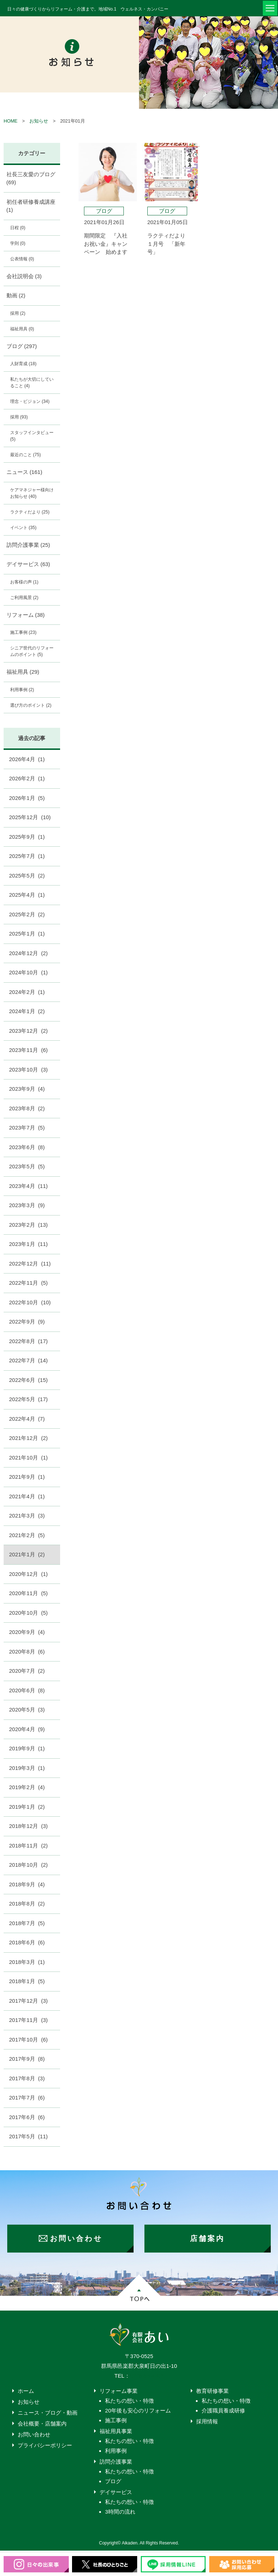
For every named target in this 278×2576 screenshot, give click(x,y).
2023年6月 (27, 1147)
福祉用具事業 (116, 2431)
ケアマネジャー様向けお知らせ (32, 493)
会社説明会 (24, 276)
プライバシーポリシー (45, 2445)
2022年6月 (28, 1380)
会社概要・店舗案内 (42, 2423)
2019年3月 (27, 1768)
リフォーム (26, 615)
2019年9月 (27, 1748)
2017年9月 (27, 2059)
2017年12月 (28, 2001)
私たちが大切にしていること (32, 382)
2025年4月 (27, 895)
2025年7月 (27, 856)
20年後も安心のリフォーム (138, 2410)
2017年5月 (28, 2136)
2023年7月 (27, 1127)
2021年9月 (27, 1477)
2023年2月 (28, 1225)
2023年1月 (28, 1244)
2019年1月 (27, 1807)
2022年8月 (28, 1341)
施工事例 (23, 632)
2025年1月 (27, 933)
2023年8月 (27, 1108)
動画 (16, 295)
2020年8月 (27, 1651)
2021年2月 (27, 1535)
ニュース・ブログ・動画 (47, 2413)
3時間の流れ (120, 2512)
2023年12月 (28, 1031)
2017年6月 (27, 2117)
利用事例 (22, 689)
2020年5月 (27, 1709)
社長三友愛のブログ (31, 178)
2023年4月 (28, 1186)
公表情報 (22, 258)
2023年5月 (27, 1166)
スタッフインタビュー (32, 436)
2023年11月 (28, 1050)
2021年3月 (27, 1515)
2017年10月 (28, 2039)
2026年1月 (27, 798)
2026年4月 (27, 759)
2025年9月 (27, 837)
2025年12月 (30, 817)
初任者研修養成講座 (31, 206)
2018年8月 (27, 1903)
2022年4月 (27, 1419)
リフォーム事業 (119, 2391)
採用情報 (207, 2421)
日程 (17, 227)
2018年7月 (27, 1923)
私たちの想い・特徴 (129, 2401)
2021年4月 (27, 1496)
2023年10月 (28, 1069)
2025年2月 (27, 914)
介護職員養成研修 (223, 2410)
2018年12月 (28, 1826)
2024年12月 (28, 953)
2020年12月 (28, 1574)
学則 (17, 243)
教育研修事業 (212, 2391)
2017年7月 (27, 2097)
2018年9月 (27, 1884)
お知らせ (38, 121)
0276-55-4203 (147, 2376)
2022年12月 (30, 1263)
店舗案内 (207, 2238)
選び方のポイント (30, 705)
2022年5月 (28, 1399)
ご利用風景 (24, 597)
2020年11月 (28, 1593)
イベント (23, 527)
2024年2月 (27, 992)
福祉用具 (22, 328)
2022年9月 (27, 1321)
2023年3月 (27, 1205)
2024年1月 (27, 1011)
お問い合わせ (34, 2434)
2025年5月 (27, 875)
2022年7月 (28, 1360)
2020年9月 (27, 1632)
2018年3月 (27, 1962)
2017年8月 (27, 2078)
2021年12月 (28, 1438)
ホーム (26, 2391)
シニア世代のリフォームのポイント (32, 651)
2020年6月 (27, 1690)
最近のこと (25, 454)
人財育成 (23, 363)
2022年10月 (30, 1302)
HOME (10, 121)
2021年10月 (28, 1457)
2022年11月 (28, 1283)
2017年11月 (28, 2020)
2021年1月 (27, 1554)
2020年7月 (27, 1671)
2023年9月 (27, 1089)
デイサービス (28, 564)
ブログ (22, 346)
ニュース (24, 472)
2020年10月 (28, 1613)
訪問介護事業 (28, 545)
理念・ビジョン (30, 401)
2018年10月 (28, 1865)
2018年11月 (28, 1845)
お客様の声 (24, 582)
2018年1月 (27, 1981)
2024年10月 (28, 972)
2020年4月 (27, 1729)
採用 (17, 313)
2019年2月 (27, 1787)
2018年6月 (27, 1942)
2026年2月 (27, 778)
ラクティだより (30, 512)
